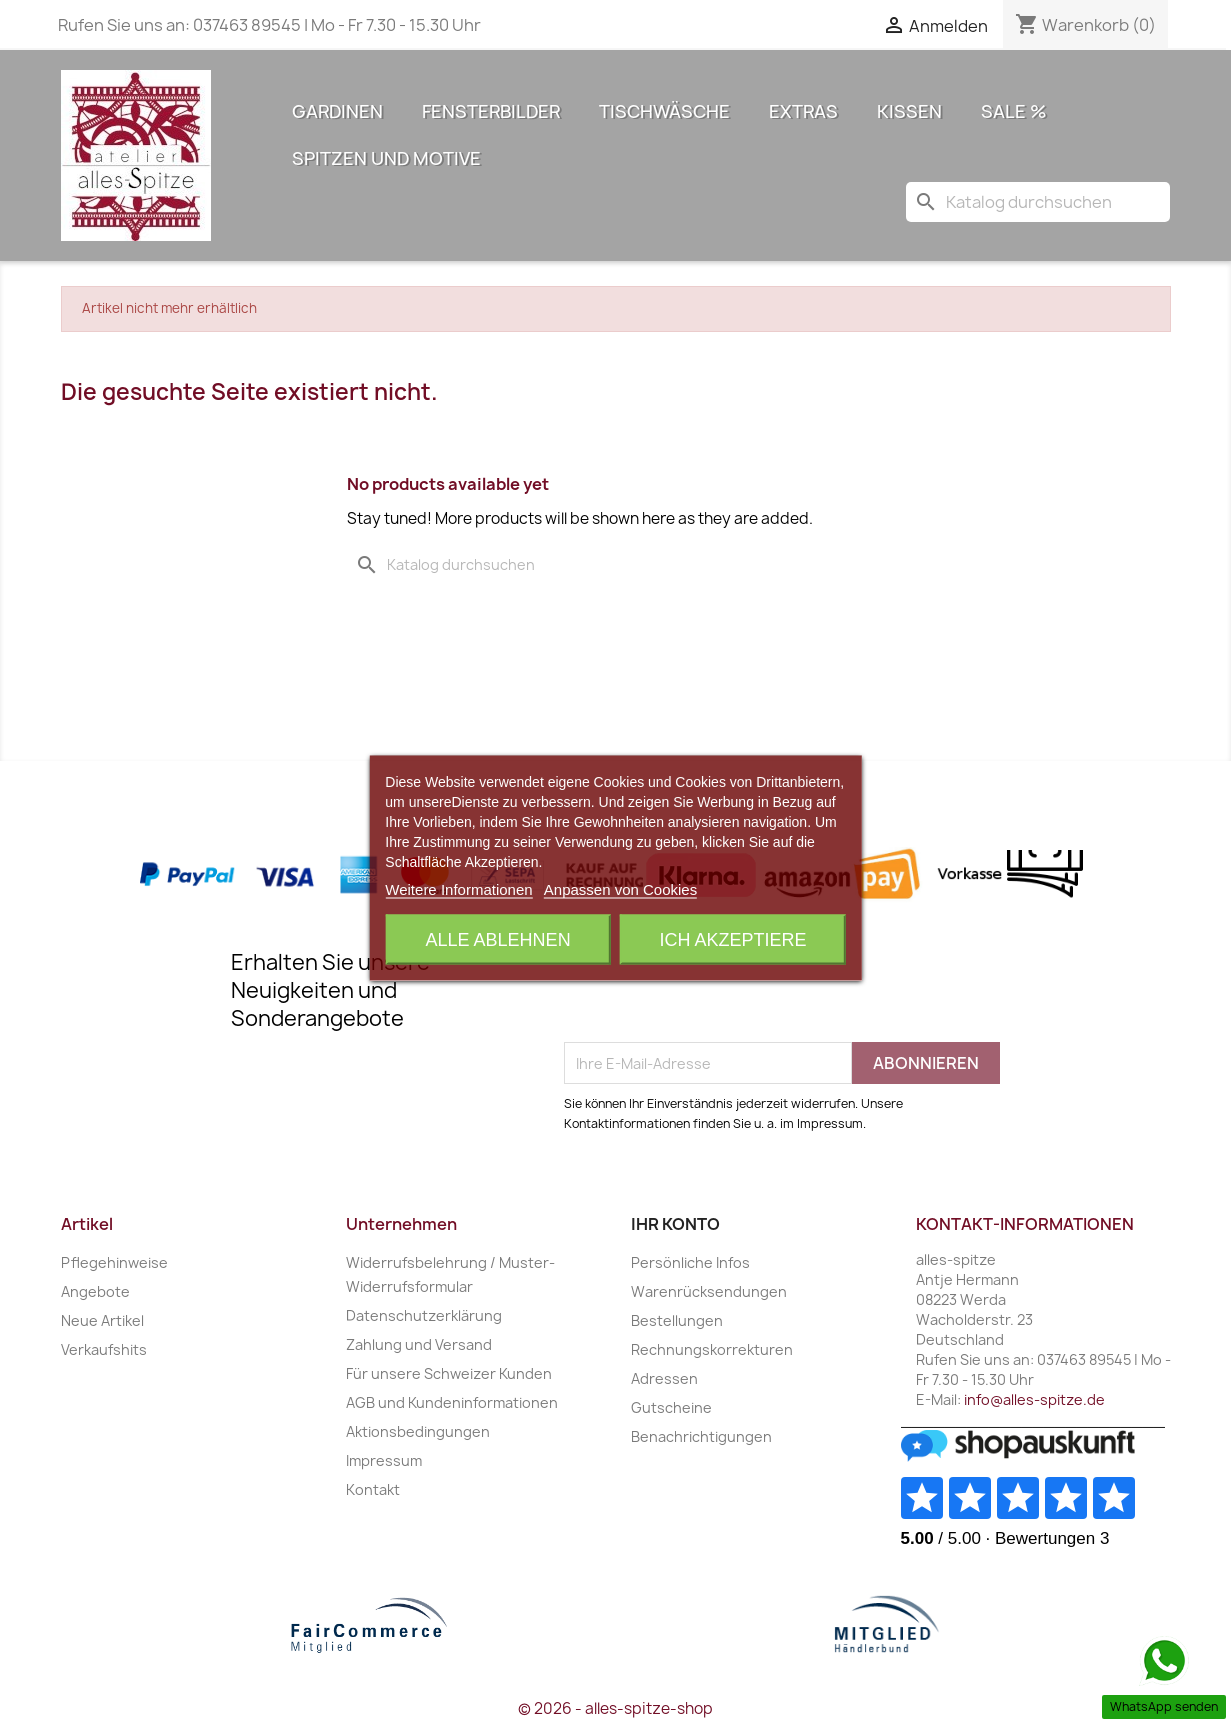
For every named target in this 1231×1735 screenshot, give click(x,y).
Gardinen (337, 111)
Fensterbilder (491, 111)
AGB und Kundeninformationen (452, 1402)
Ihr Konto (675, 1224)
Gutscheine (671, 1407)
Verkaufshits (104, 1349)
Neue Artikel (102, 1320)
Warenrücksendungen (709, 1291)
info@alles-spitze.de (1034, 1399)
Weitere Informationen (458, 888)
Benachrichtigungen (701, 1436)
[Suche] (1038, 202)
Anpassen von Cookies (620, 888)
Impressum (384, 1460)
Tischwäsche (664, 111)
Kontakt (373, 1489)
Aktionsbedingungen (418, 1431)
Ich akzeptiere (732, 939)
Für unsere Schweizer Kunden (449, 1373)
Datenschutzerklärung (424, 1315)
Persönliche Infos (690, 1262)
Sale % (1014, 111)
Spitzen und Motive (386, 158)
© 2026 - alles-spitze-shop (615, 1708)
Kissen (909, 111)
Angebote (95, 1291)
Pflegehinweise (114, 1262)
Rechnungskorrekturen (712, 1349)
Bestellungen (677, 1320)
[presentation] (716, 993)
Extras (803, 111)
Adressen (664, 1378)
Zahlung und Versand (419, 1344)
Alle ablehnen (498, 939)
